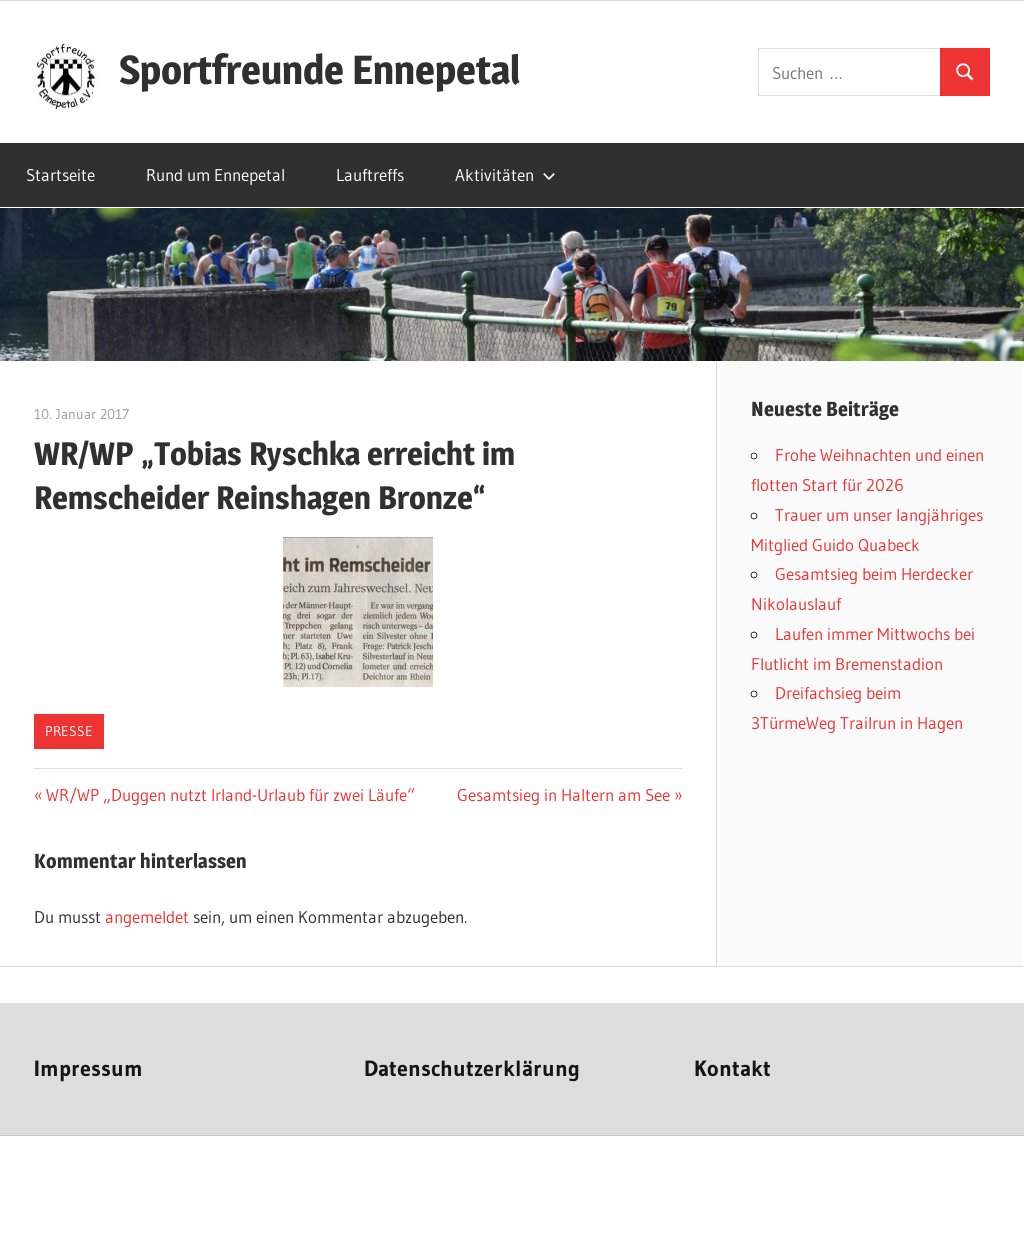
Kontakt (732, 1068)
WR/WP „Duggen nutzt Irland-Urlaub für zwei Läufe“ (230, 794)
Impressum (88, 1068)
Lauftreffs (370, 174)
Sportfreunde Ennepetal (319, 69)
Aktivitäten (505, 174)
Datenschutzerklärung (472, 1068)
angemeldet (147, 916)
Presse (69, 731)
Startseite (60, 174)
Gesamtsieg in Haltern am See (563, 794)
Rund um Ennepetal (215, 174)
